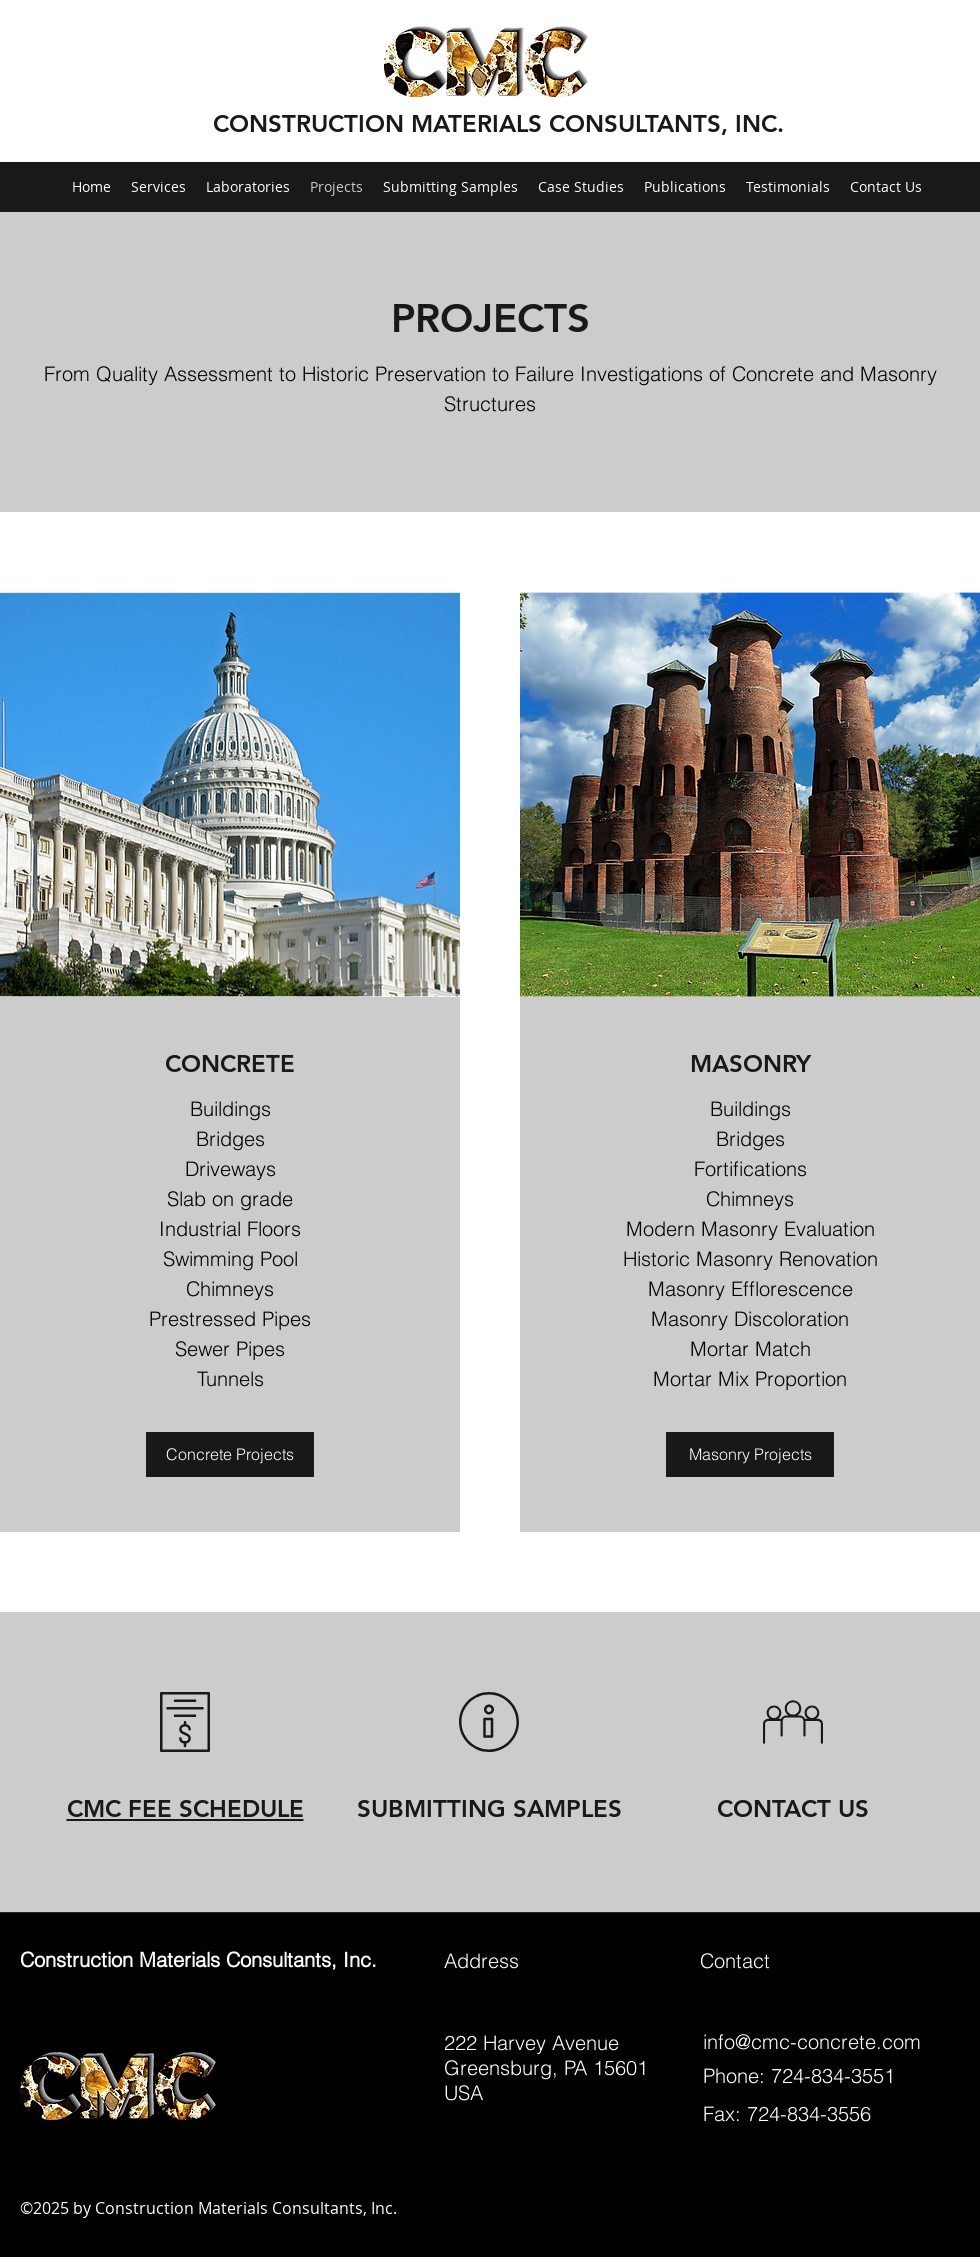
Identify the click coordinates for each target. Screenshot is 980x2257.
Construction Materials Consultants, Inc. (198, 1959)
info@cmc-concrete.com (812, 2041)
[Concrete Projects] (230, 1454)
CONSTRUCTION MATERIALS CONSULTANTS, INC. (498, 123)
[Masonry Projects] (750, 1454)
